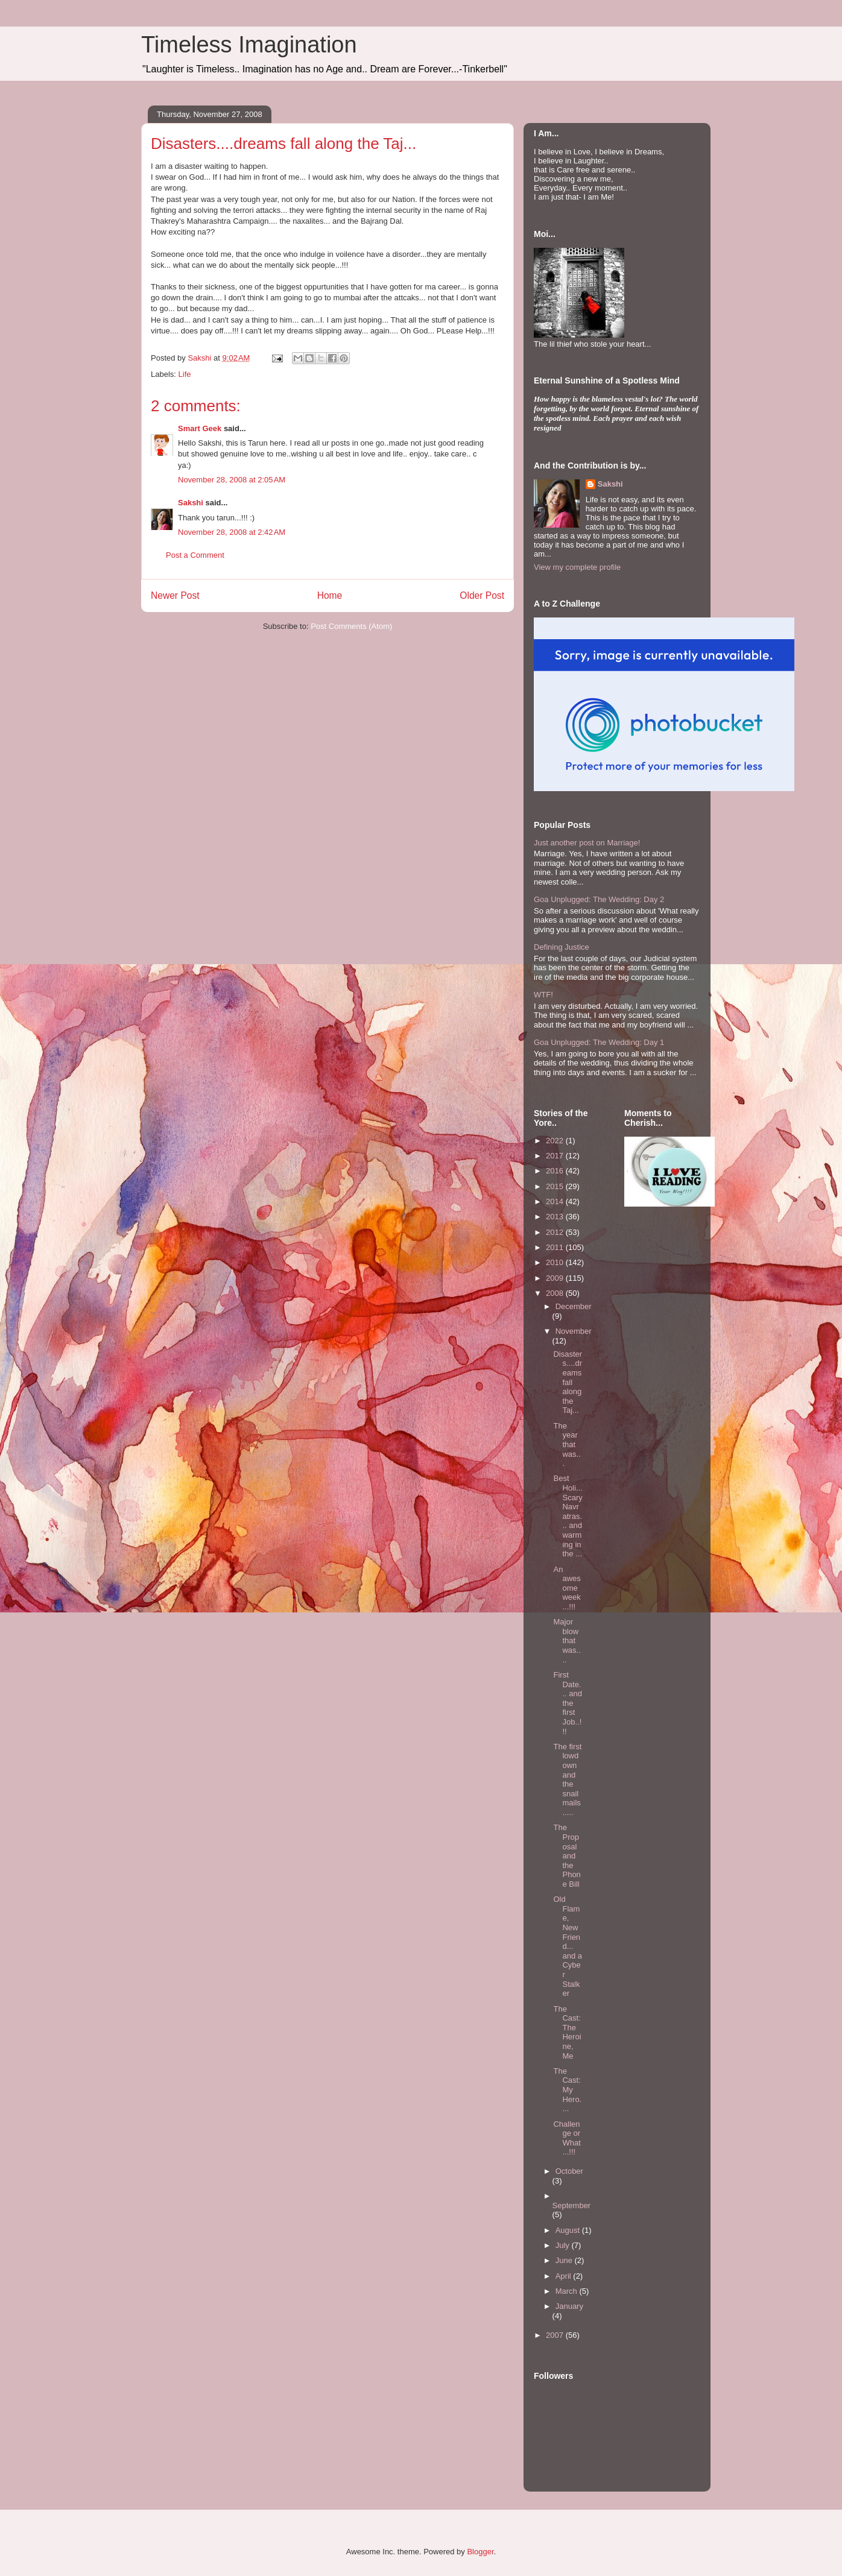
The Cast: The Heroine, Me (567, 2032)
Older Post (482, 595)
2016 (556, 1170)
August (569, 2230)
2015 (556, 1186)
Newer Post (175, 595)
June (565, 2260)
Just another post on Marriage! (587, 842)
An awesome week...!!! (566, 1588)
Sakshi (190, 502)
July (564, 2245)
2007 (556, 2335)
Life (185, 374)
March (568, 2291)
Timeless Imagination (249, 44)
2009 (556, 1278)
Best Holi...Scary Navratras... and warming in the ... (567, 1516)
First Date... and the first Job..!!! (567, 1703)
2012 (556, 1232)
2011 (556, 1247)
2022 (556, 1140)
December (574, 1306)
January (569, 2306)
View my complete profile (577, 567)
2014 (556, 1201)
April (565, 2276)
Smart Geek (199, 428)
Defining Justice (561, 947)
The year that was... (566, 1444)
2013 (556, 1216)
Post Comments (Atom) (351, 626)
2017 (556, 1155)
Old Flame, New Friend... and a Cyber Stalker (567, 1946)
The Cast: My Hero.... (567, 2089)
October (569, 2171)
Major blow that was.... (566, 1640)
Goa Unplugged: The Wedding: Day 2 (599, 899)
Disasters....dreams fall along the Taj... (567, 1382)
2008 (556, 1293)
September (571, 2205)
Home (330, 595)
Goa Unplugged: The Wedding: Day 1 (599, 1042)
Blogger (480, 2551)
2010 (556, 1262)
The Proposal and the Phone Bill (566, 1856)
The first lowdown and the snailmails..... (567, 1779)
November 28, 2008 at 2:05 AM (231, 479)
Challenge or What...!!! (566, 2138)
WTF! (543, 994)
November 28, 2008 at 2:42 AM (231, 532)
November (574, 1331)
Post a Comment (195, 555)
